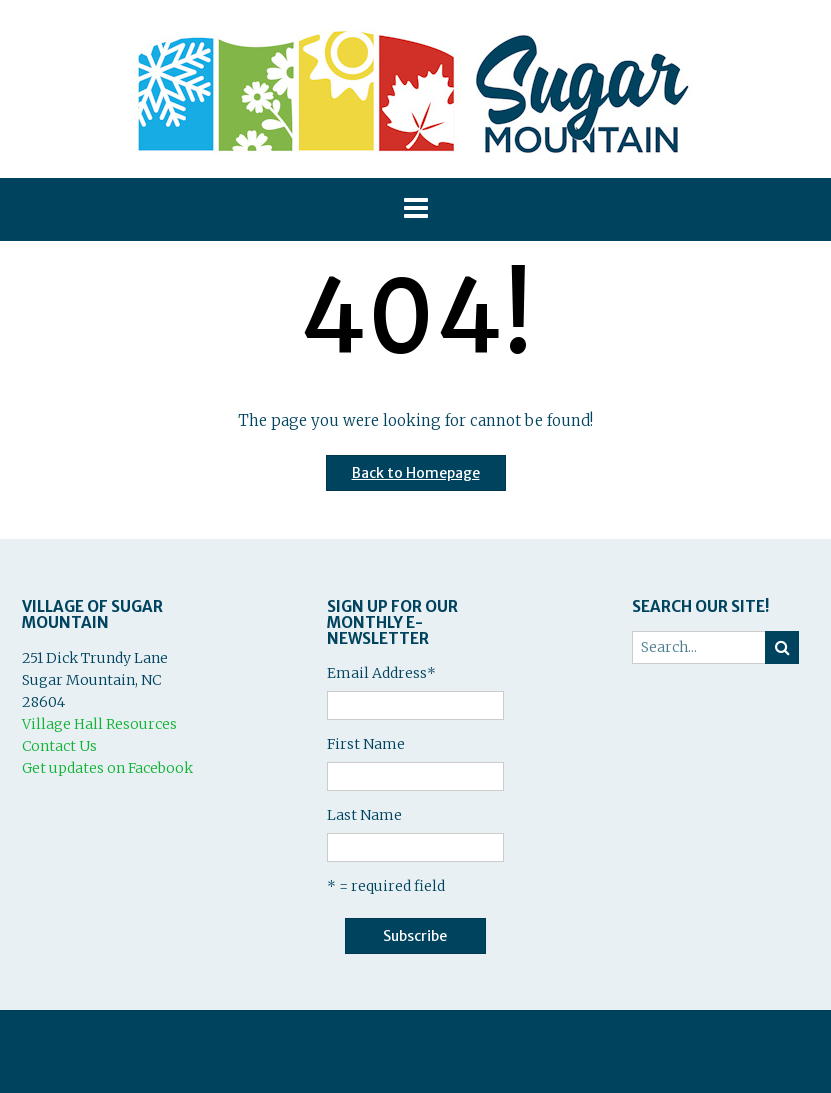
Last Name (364, 815)
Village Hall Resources (99, 724)
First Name (366, 744)
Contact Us (59, 746)
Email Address (381, 673)
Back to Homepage (416, 473)
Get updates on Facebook (107, 768)
